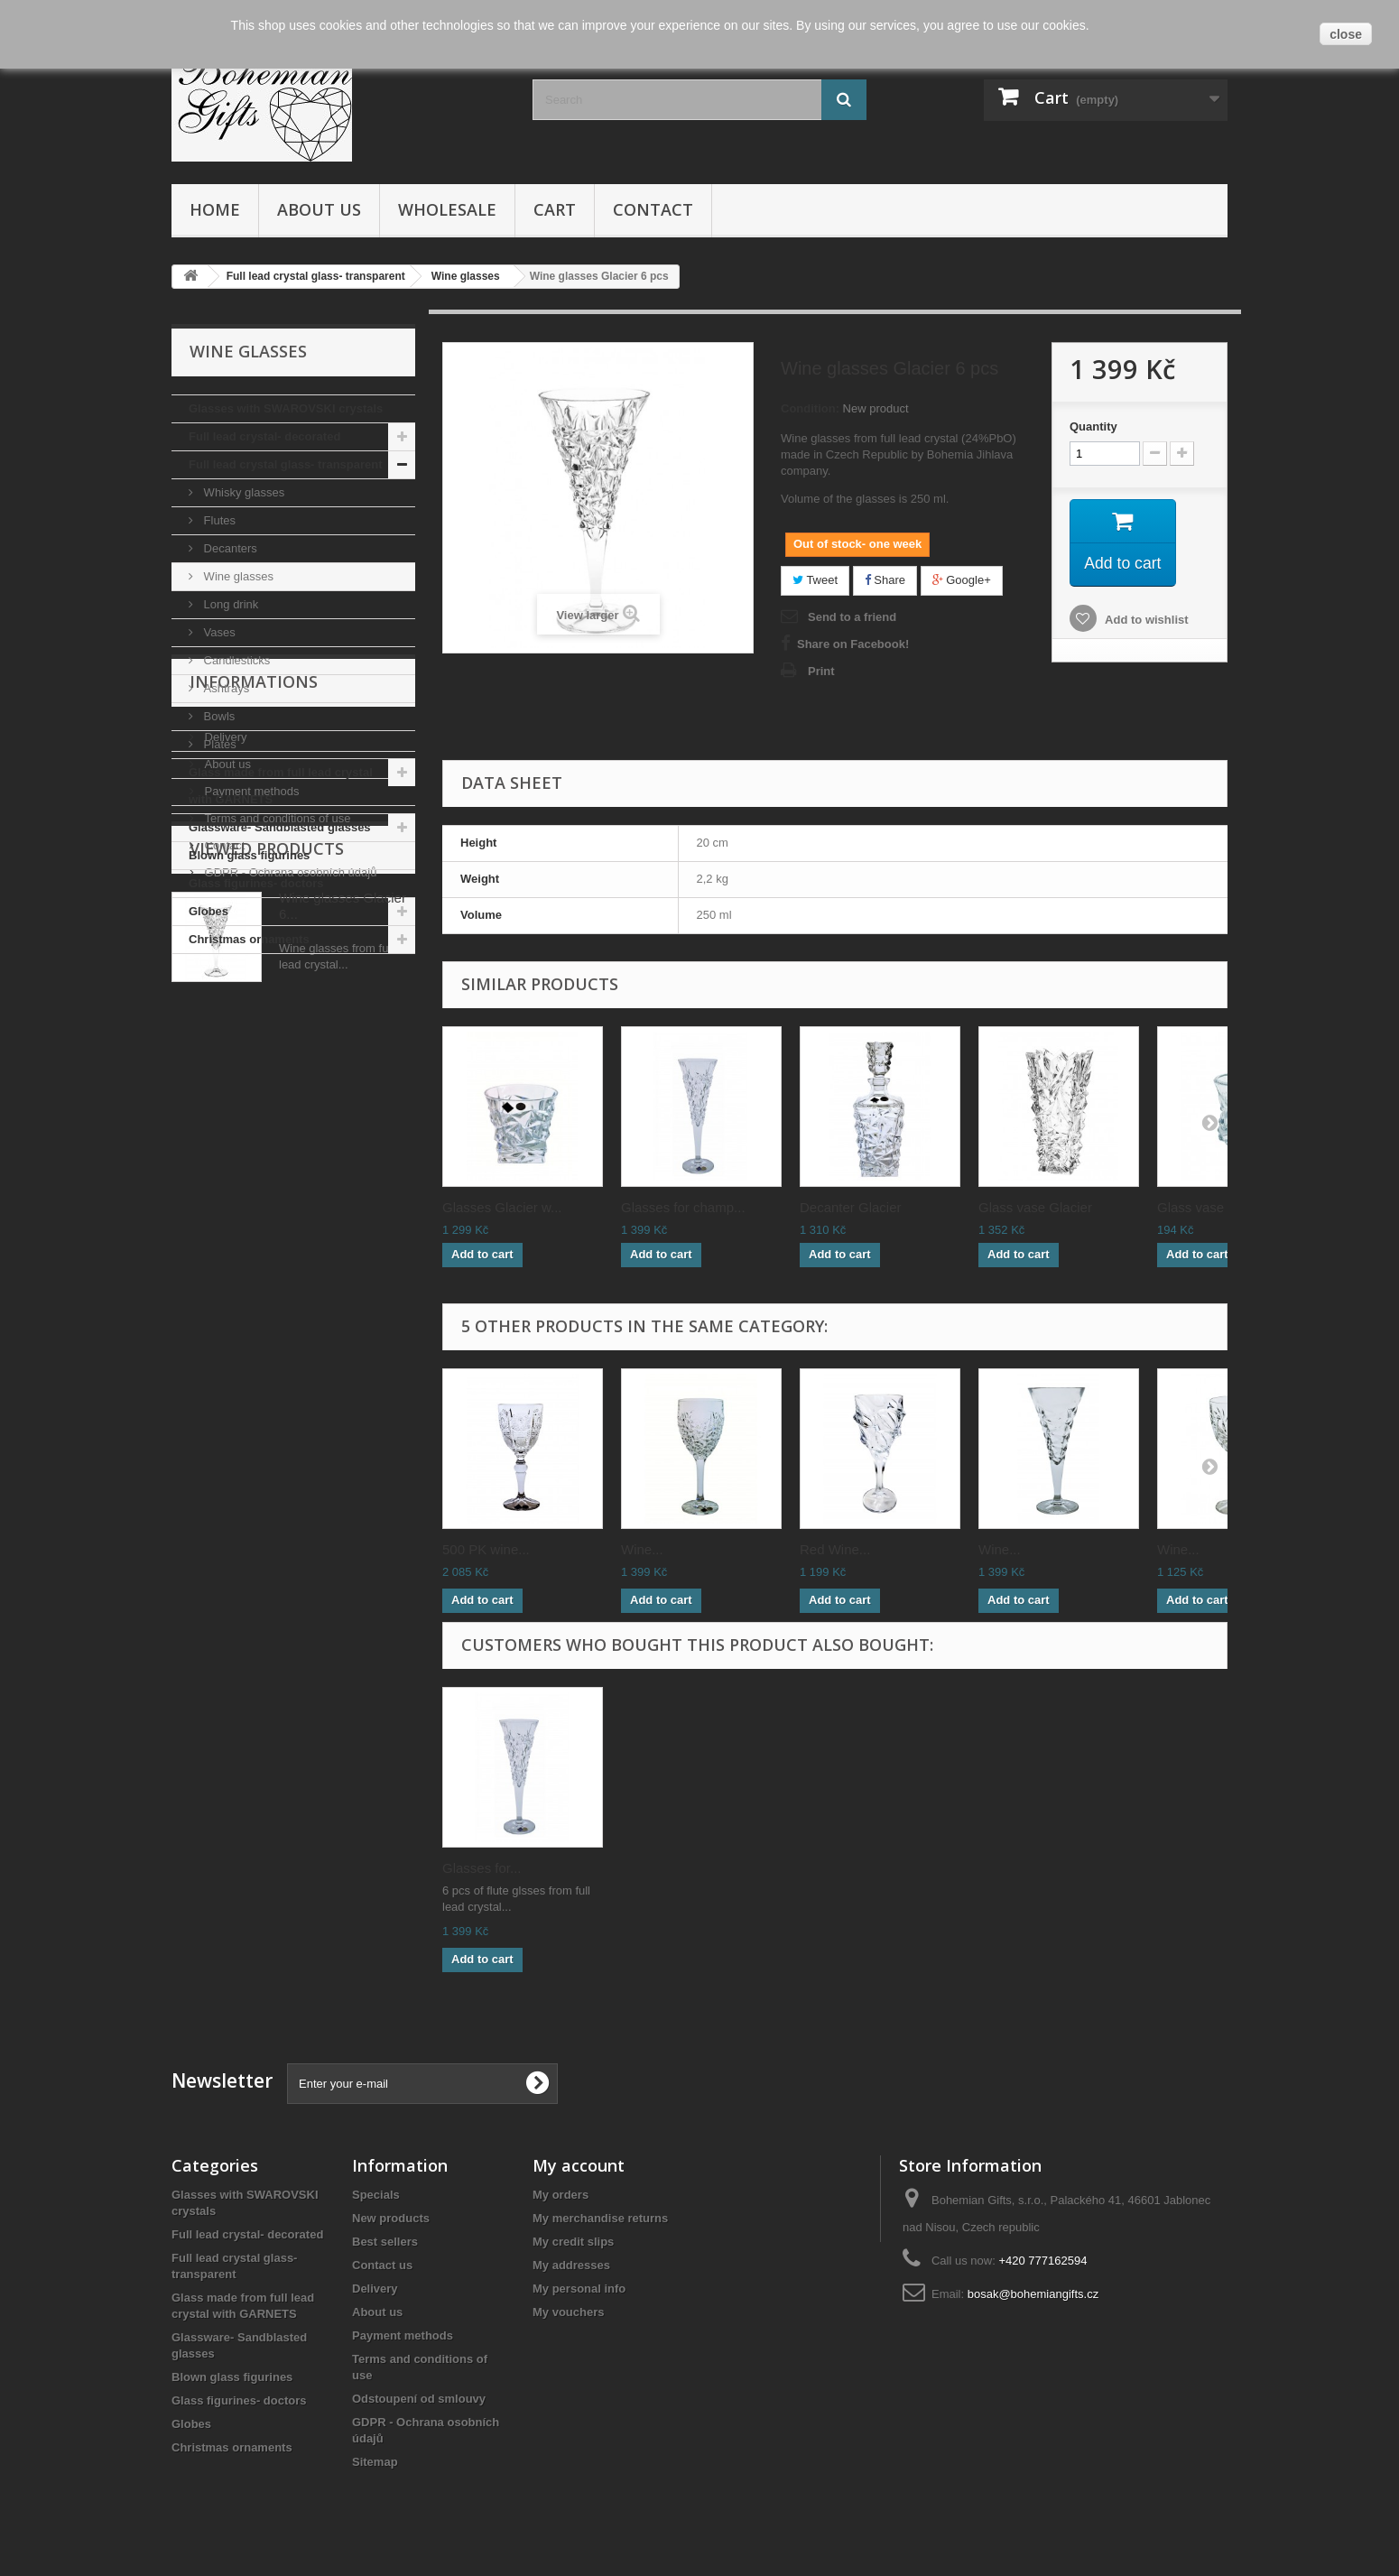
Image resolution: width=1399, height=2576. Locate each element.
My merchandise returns (600, 2218)
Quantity (1093, 426)
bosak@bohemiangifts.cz (1033, 2294)
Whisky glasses (242, 492)
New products (391, 2218)
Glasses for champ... (683, 1207)
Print (821, 671)
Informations (254, 1008)
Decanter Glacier (851, 1207)
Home (215, 209)
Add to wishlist (1145, 620)
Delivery (224, 1056)
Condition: (810, 408)
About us (319, 209)
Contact (653, 209)
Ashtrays (224, 688)
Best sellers (385, 2241)
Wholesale (447, 209)
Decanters (228, 548)
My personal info (579, 2288)
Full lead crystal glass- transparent (286, 464)
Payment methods (250, 1110)
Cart (554, 209)
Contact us (382, 2265)
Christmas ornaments (249, 939)
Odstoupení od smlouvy (419, 2398)
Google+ (961, 580)
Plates (218, 744)
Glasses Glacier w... (502, 1207)
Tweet (815, 580)
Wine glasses (236, 576)
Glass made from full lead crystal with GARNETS (281, 785)
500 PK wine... (486, 1549)
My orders (560, 2194)
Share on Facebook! (853, 644)
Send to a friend (852, 617)
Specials (376, 2194)
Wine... (642, 1549)
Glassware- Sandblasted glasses (280, 827)
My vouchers (568, 2312)
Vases (218, 632)
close (1346, 34)
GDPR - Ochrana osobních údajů (288, 1192)
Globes (208, 911)
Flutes (218, 520)
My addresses (571, 2265)
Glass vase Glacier (1035, 1207)
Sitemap (375, 2462)
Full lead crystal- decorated (264, 436)
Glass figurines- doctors (256, 883)
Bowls (217, 716)
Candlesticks (235, 660)
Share (885, 580)
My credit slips (573, 2241)
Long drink (229, 604)
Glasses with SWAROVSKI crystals (286, 408)
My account (579, 2165)
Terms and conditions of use (275, 1137)
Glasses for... (482, 1868)
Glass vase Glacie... (1217, 1207)
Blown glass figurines (249, 855)
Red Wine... (835, 1549)
